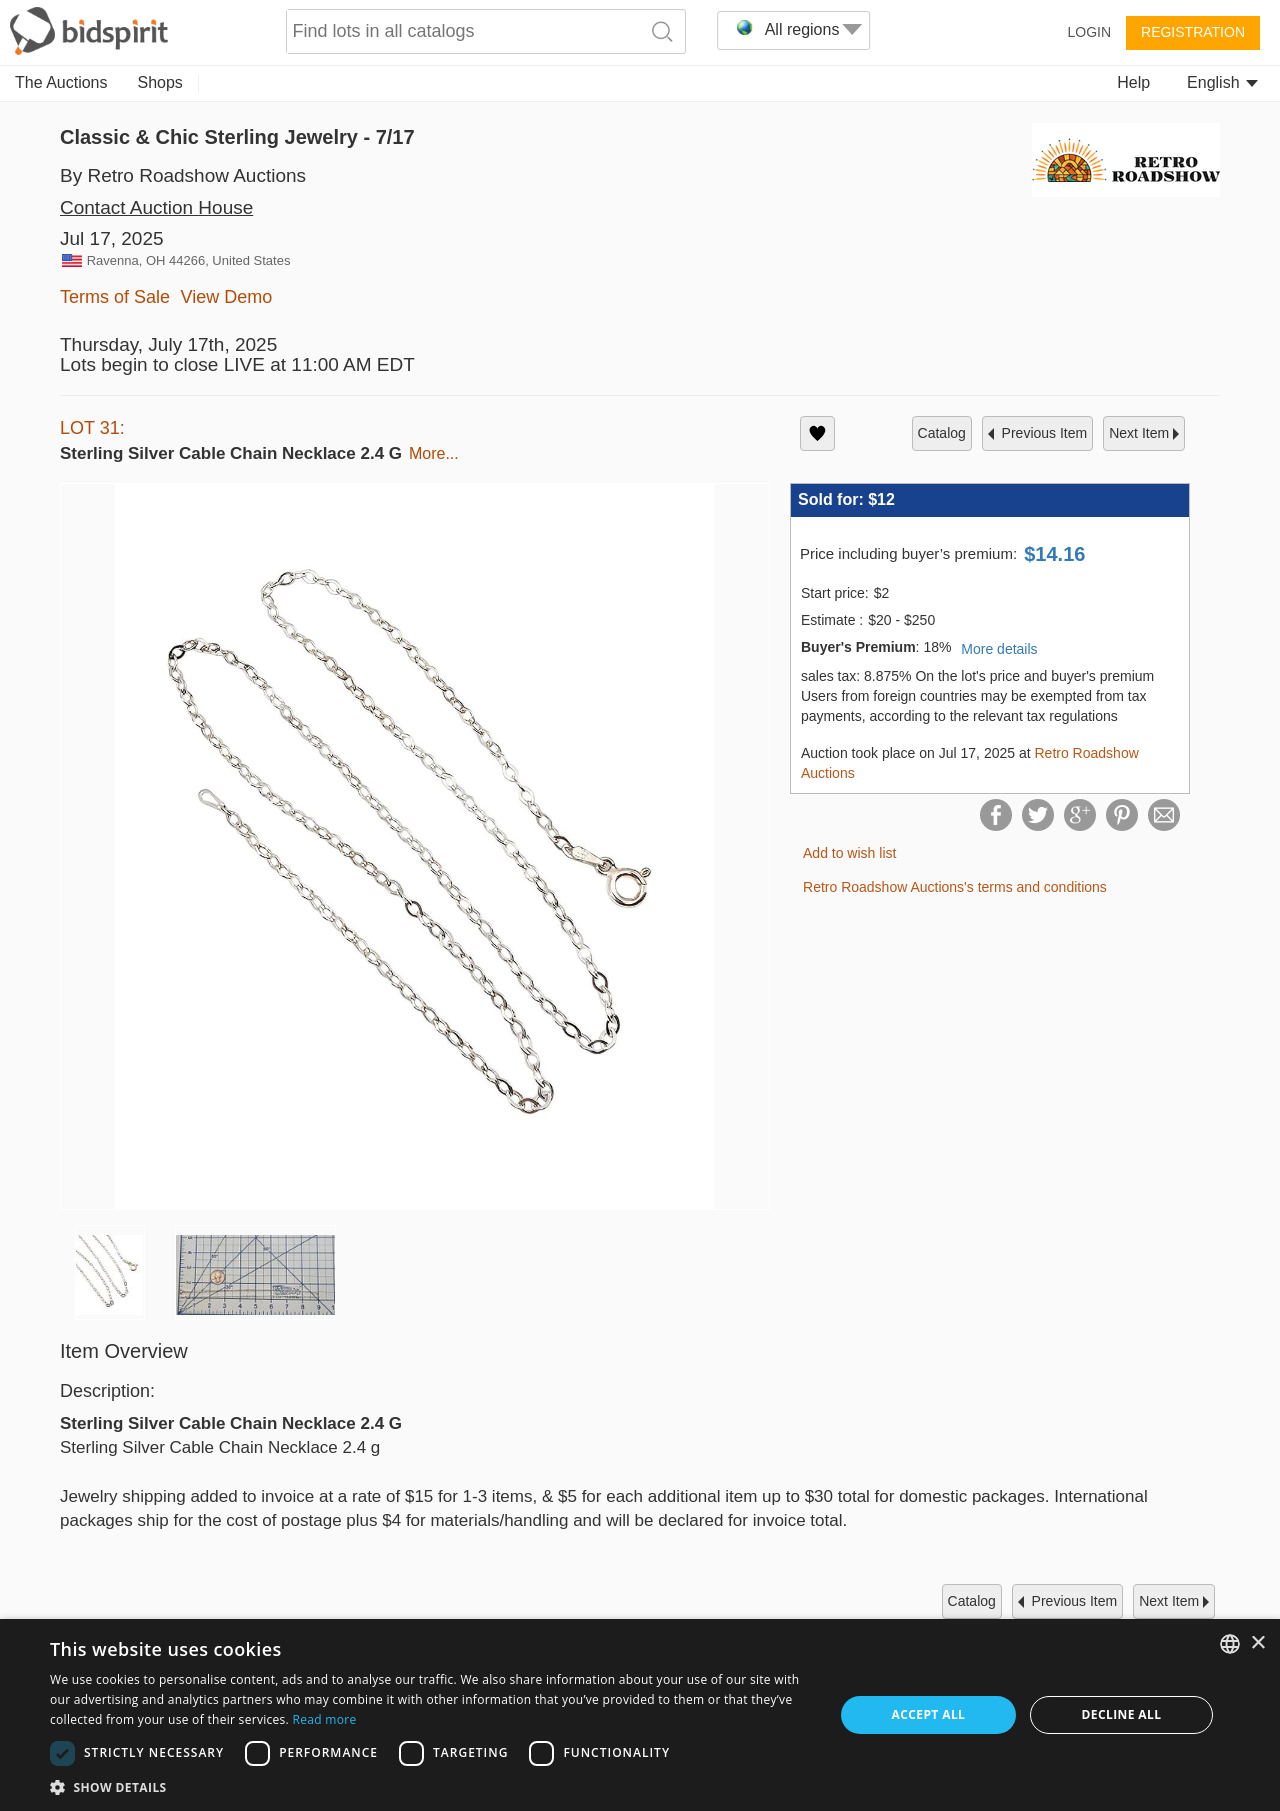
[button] (430, 1786)
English (1222, 82)
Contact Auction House (156, 207)
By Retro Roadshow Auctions (183, 175)
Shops (160, 82)
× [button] (1257, 1643)
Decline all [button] (1122, 1714)
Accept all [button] (929, 1714)
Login (1089, 32)
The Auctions (61, 82)
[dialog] (640, 1715)
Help (1133, 82)
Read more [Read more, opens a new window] (324, 1719)
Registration (1193, 32)
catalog (942, 433)
